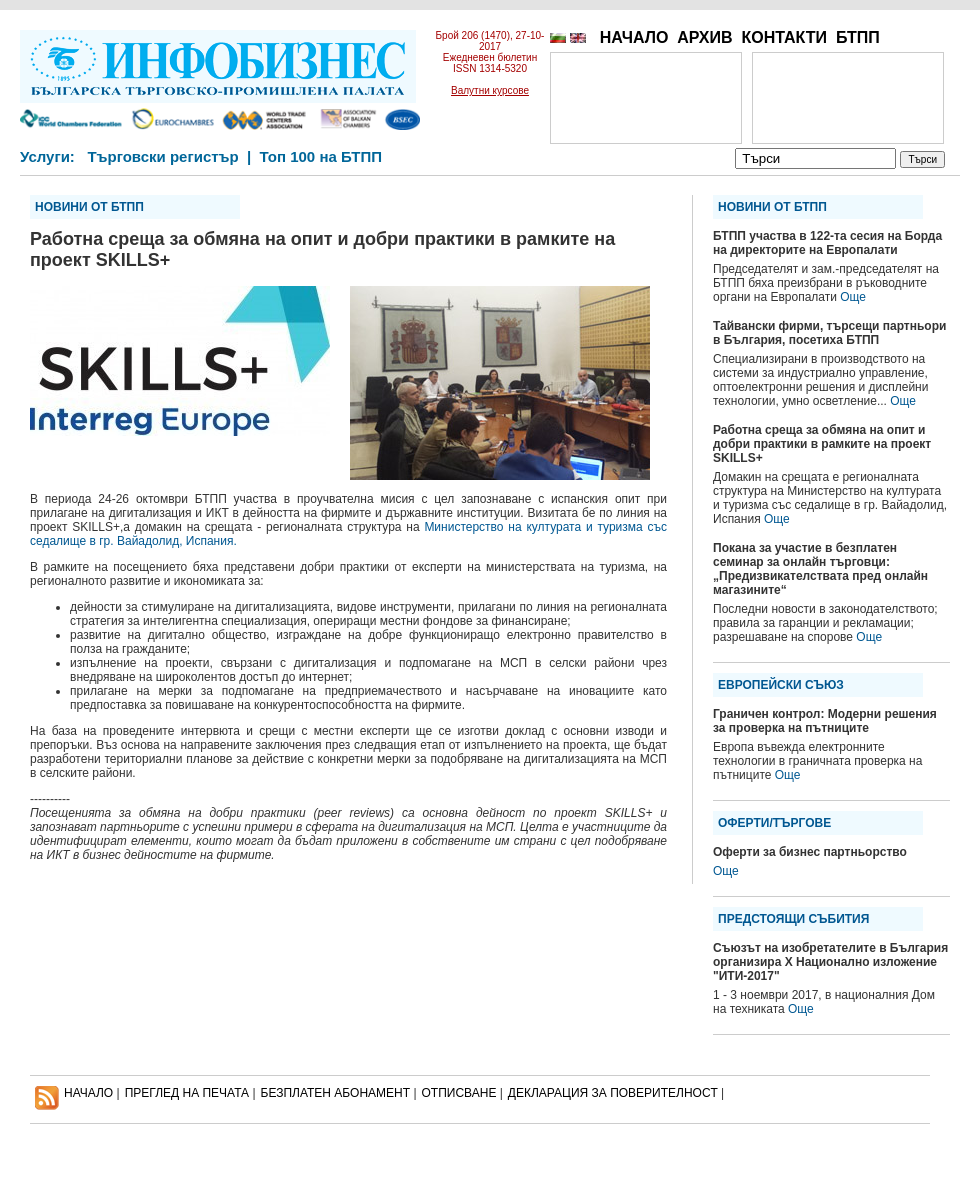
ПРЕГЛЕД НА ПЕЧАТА (187, 1093)
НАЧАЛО (634, 37)
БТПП (858, 37)
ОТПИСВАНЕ (459, 1093)
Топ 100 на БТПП (321, 156)
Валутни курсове (490, 90)
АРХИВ (704, 37)
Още (853, 297)
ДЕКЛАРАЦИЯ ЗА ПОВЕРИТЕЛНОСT (613, 1093)
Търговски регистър (162, 156)
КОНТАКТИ (784, 37)
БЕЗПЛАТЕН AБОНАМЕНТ (336, 1093)
